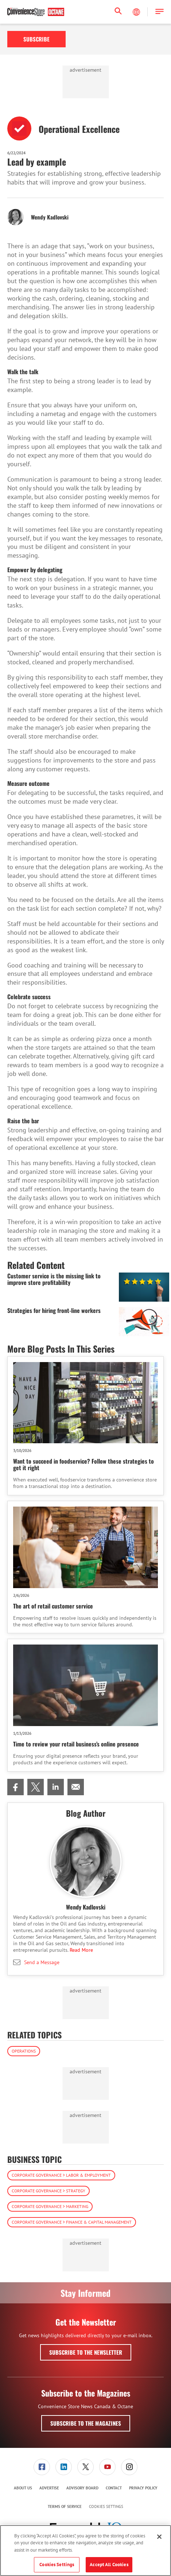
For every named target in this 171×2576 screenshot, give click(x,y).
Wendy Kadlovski (50, 217)
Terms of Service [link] (65, 2506)
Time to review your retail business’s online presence (76, 1744)
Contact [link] (114, 2487)
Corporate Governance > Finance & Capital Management (72, 2222)
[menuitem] (15, 1787)
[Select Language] (137, 12)
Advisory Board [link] (82, 2487)
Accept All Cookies (109, 2564)
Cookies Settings (106, 2507)
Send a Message (36, 1962)
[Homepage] (35, 12)
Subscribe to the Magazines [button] (85, 2423)
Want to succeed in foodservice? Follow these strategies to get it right (83, 1464)
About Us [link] (23, 2487)
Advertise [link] (49, 2487)
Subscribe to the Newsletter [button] (85, 2352)
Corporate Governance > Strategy (48, 2190)
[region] (85, 2550)
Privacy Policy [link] (143, 2487)
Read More (81, 1950)
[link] (15, 1787)
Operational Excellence (79, 128)
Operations (24, 2051)
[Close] (159, 2537)
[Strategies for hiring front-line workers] (144, 1321)
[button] (159, 11)
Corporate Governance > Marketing (50, 2206)
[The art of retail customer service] (85, 1547)
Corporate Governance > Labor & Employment (61, 2175)
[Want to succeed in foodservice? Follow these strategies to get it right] (85, 1402)
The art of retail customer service (53, 1606)
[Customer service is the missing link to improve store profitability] (144, 1287)
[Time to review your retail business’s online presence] (85, 1685)
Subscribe (36, 39)
